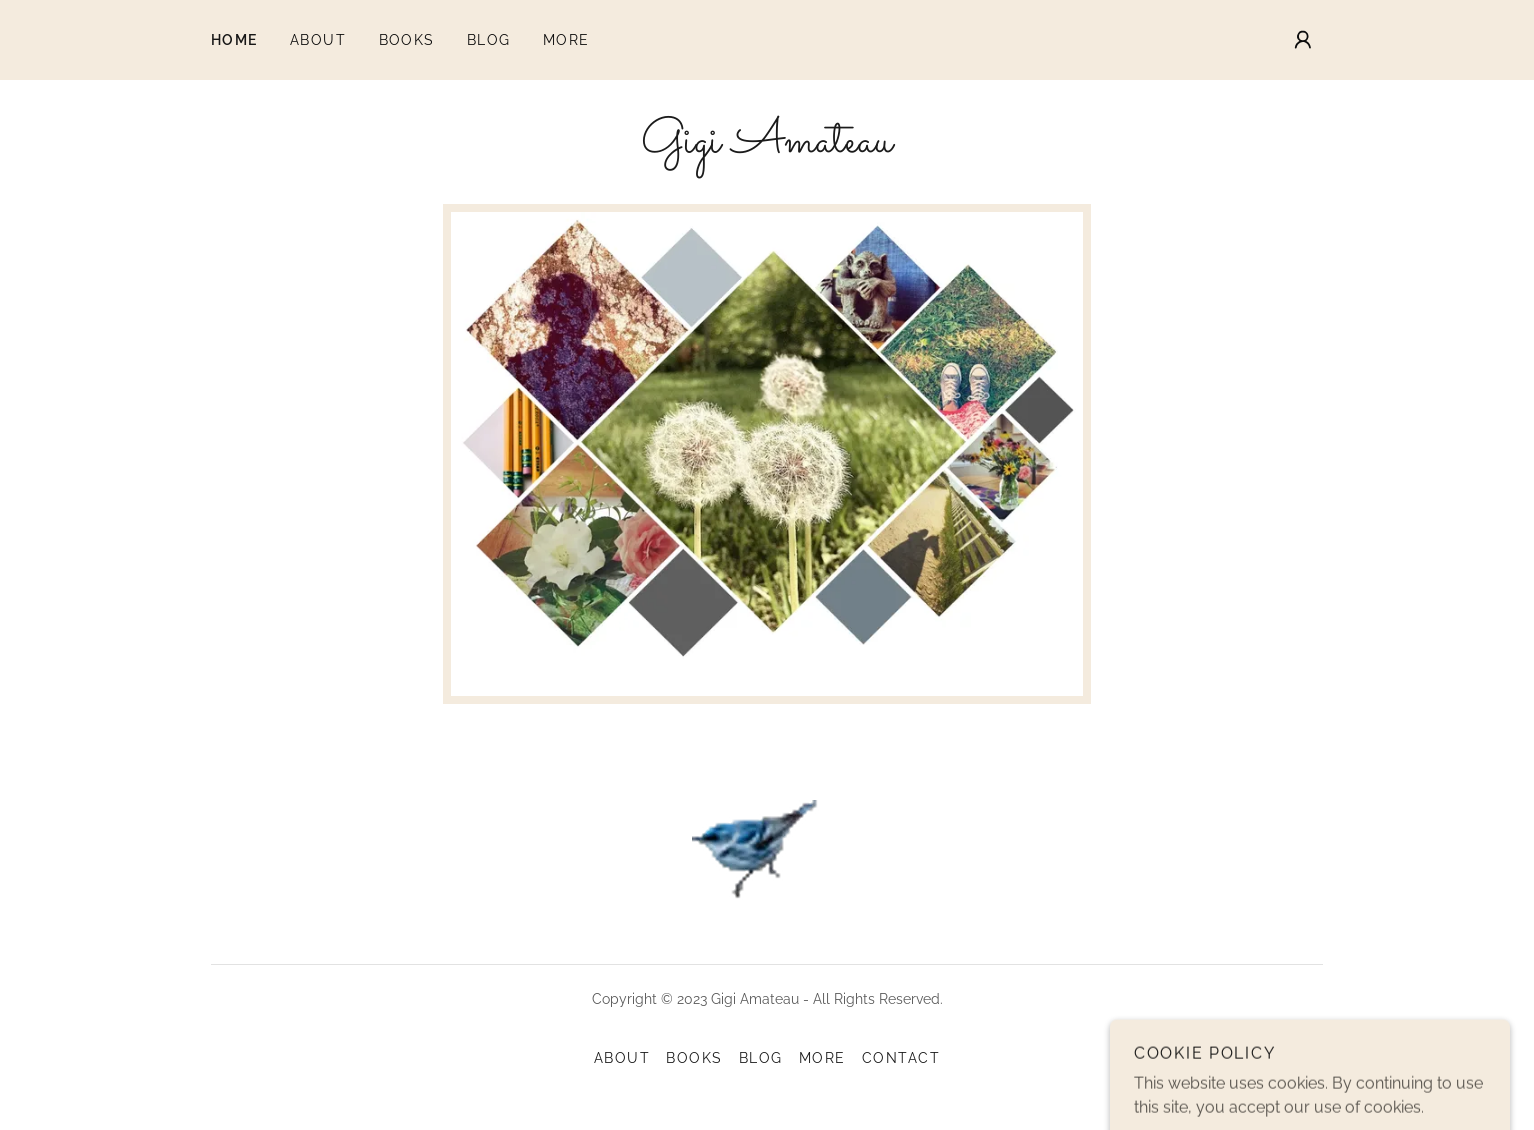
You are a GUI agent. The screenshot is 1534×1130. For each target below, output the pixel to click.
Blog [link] (489, 40)
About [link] (318, 40)
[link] (767, 146)
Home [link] (234, 40)
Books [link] (407, 40)
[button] (1303, 40)
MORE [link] (566, 40)
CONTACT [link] (901, 1058)
